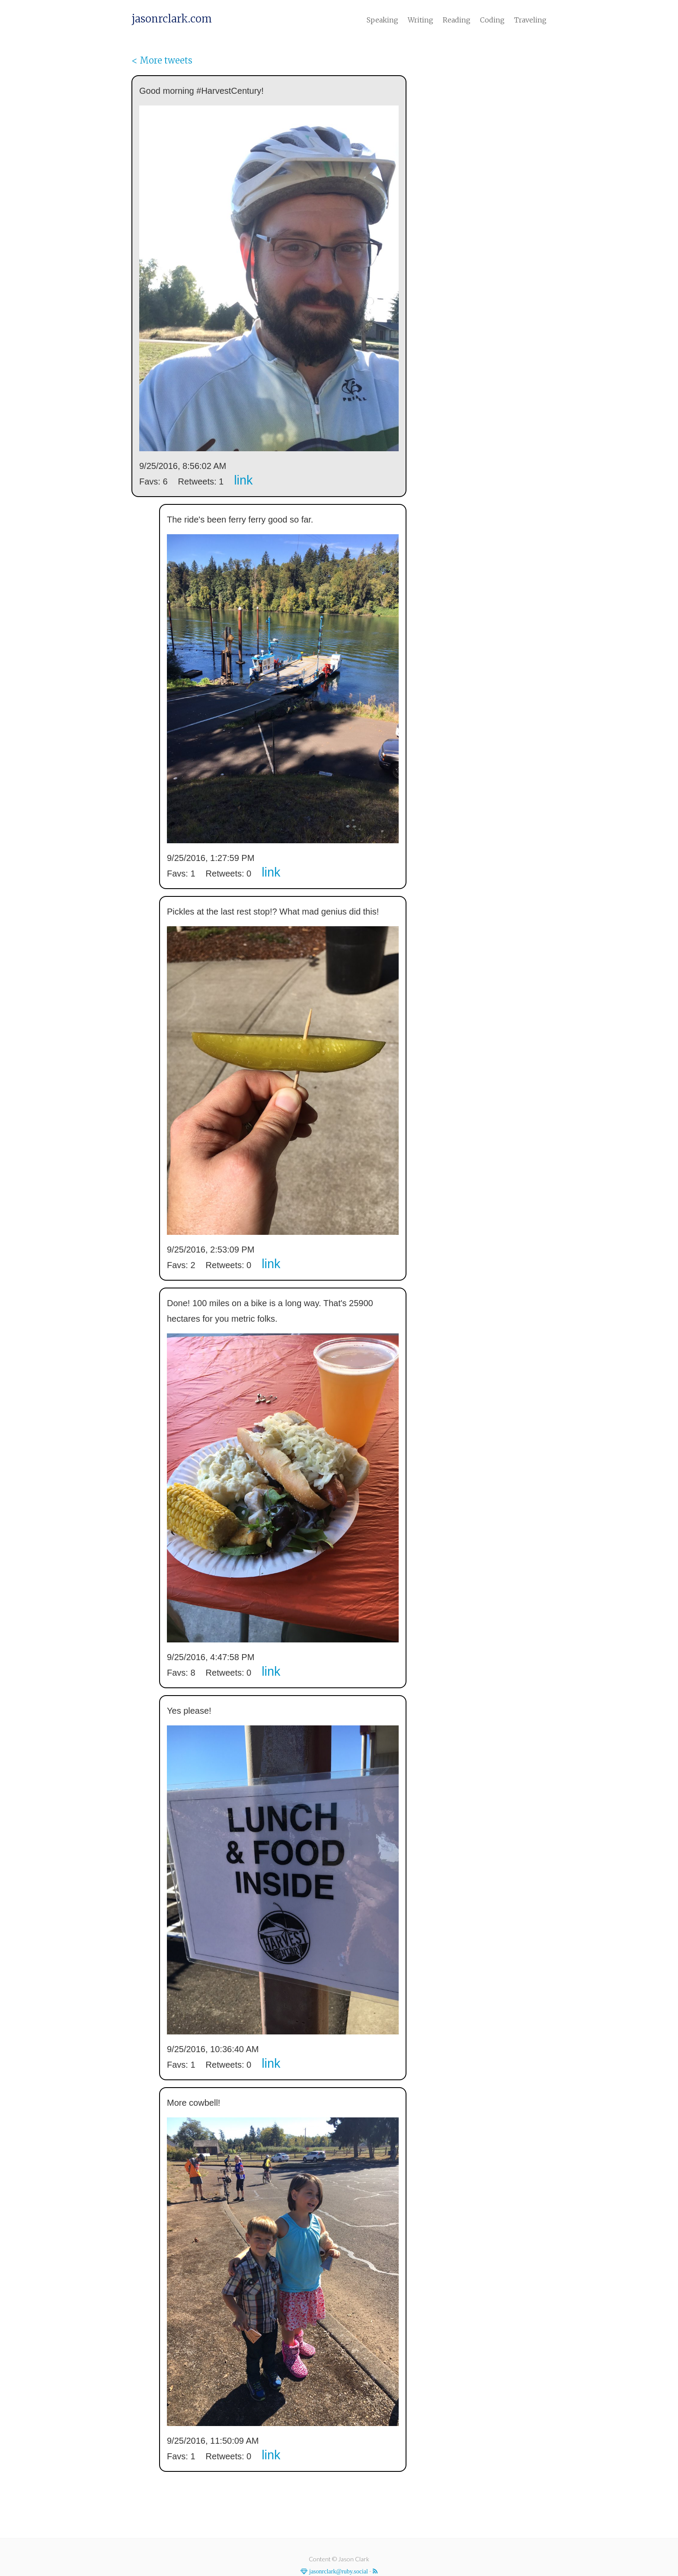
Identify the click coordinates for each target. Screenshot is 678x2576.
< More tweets (161, 60)
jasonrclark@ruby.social (337, 2571)
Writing (420, 20)
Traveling (530, 20)
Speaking (382, 20)
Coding (492, 20)
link (243, 480)
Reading (456, 20)
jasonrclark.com (171, 19)
